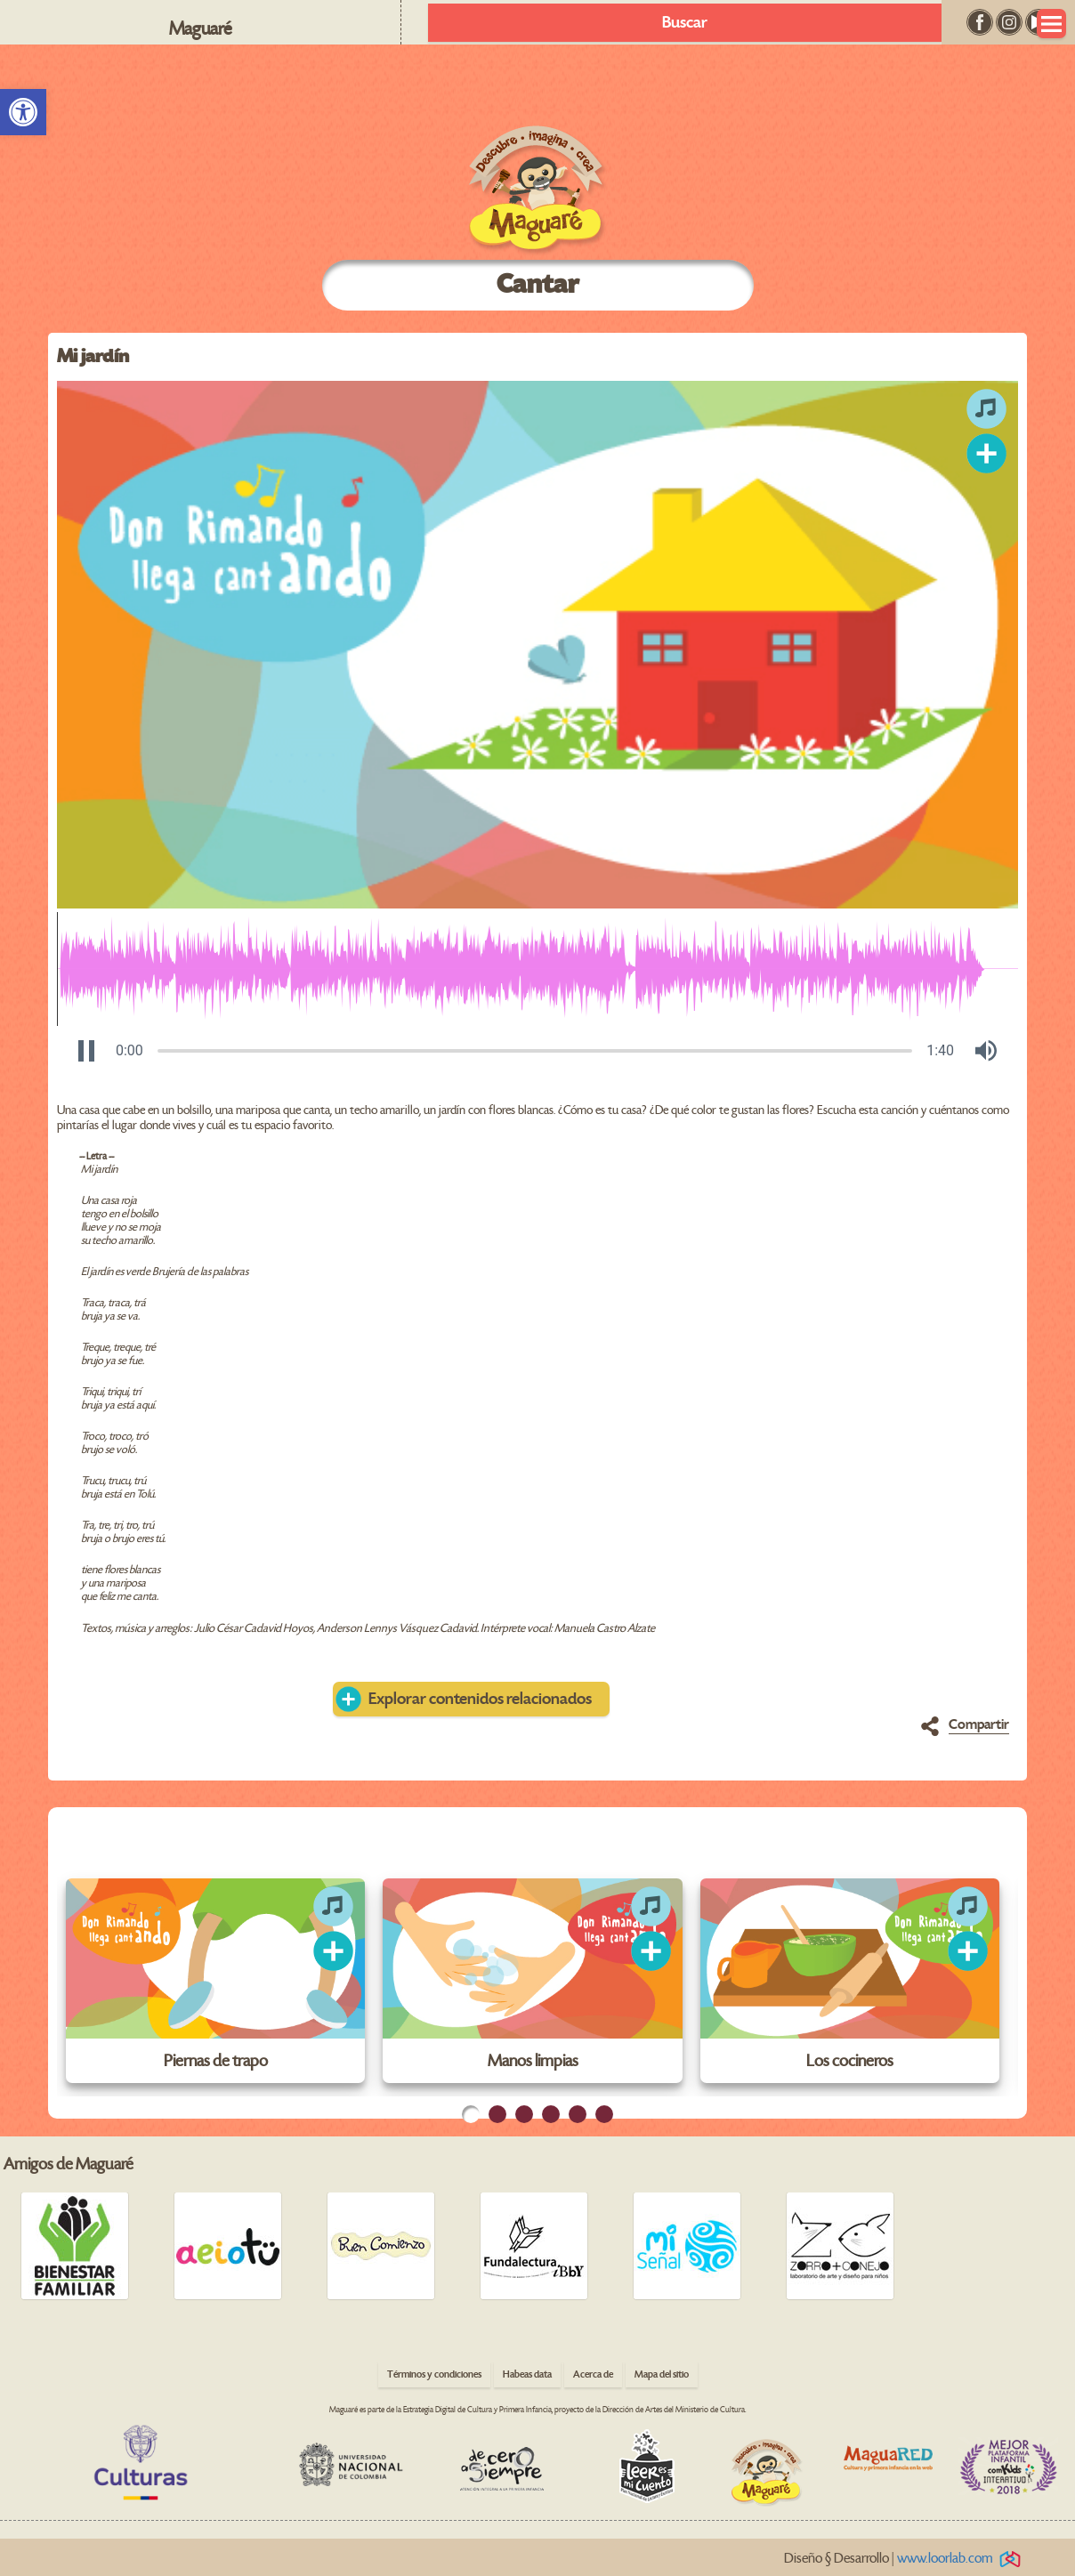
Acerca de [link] (593, 2374)
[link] (23, 112)
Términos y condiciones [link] (434, 2374)
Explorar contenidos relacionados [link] (480, 1699)
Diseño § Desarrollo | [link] (905, 2558)
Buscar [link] (684, 22)
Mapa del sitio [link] (661, 2374)
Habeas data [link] (527, 2374)
